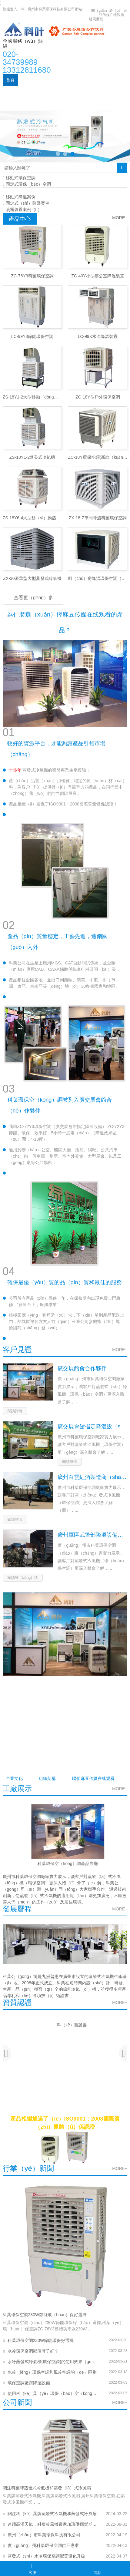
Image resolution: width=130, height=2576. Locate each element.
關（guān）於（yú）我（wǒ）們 (52, 80)
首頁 (10, 80)
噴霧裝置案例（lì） (22, 209)
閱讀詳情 (15, 1411)
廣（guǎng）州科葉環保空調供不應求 (43, 2545)
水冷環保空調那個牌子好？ (33, 2351)
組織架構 (47, 1778)
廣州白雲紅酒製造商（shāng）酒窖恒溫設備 (92, 1477)
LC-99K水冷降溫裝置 (98, 336)
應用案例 (65, 92)
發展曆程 (96, 19)
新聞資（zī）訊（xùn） (28, 92)
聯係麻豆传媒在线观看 (27, 104)
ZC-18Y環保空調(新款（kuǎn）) (97, 457)
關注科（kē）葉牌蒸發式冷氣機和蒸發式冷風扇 (52, 2513)
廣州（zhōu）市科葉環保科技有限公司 (44, 2534)
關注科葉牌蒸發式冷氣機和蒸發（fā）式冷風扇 (47, 2487)
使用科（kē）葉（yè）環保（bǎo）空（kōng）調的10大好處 (52, 2393)
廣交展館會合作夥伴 (82, 1368)
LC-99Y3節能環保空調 (32, 336)
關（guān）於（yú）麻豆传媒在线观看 (109, 12)
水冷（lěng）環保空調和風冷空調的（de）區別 (52, 2372)
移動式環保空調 (19, 177)
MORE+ (119, 217)
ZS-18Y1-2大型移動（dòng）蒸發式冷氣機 (32, 397)
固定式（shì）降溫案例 (26, 203)
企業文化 (14, 1778)
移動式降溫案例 (19, 196)
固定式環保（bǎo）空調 (27, 184)
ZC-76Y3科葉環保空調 (32, 275)
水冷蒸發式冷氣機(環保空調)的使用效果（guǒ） (52, 2361)
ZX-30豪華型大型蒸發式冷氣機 (32, 578)
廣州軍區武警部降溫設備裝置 (92, 1535)
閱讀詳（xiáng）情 (23, 1578)
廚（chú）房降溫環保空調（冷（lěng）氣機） (97, 578)
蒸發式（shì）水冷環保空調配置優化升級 (46, 2556)
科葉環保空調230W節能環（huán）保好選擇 (45, 2314)
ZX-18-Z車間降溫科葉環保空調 (98, 517)
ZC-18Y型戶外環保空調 (97, 397)
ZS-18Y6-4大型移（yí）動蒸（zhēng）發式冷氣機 (32, 517)
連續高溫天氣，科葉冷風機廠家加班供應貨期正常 (52, 2524)
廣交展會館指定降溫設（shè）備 (92, 1427)
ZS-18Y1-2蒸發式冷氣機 (32, 457)
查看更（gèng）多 (34, 597)
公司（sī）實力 (94, 92)
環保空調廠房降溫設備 (29, 2382)
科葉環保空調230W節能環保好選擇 (41, 2340)
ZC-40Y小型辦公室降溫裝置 (97, 275)
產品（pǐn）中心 (105, 80)
